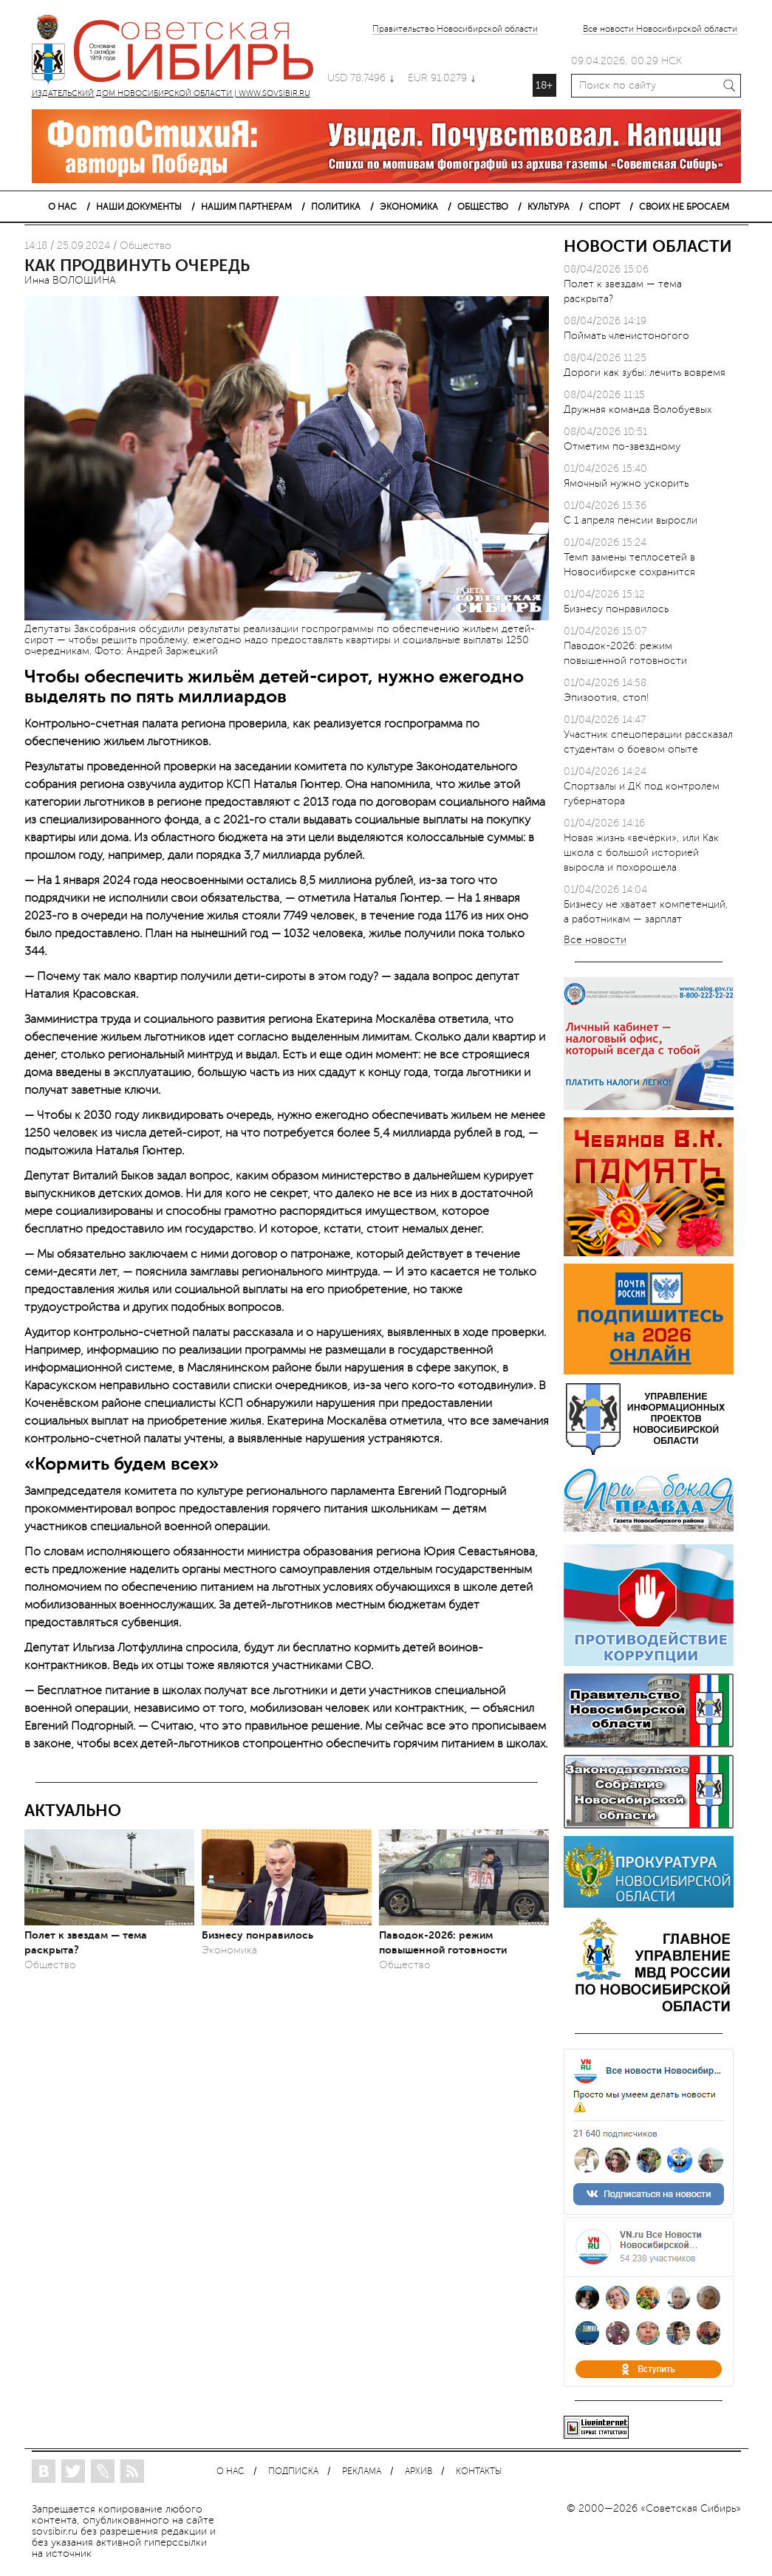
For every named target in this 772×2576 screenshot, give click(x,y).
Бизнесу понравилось (257, 1935)
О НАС (62, 207)
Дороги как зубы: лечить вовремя (644, 372)
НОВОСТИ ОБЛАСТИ (648, 246)
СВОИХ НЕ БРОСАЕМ (684, 207)
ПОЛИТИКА (336, 207)
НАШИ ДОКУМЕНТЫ (139, 207)
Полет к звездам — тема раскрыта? (85, 1942)
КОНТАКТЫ (479, 2471)
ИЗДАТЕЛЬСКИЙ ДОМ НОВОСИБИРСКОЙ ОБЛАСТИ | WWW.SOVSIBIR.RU (179, 52)
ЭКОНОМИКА (409, 207)
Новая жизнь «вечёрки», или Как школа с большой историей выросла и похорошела (641, 852)
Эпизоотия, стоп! (606, 697)
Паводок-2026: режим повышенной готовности (443, 1942)
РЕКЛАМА (361, 2471)
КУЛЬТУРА (548, 207)
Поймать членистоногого (626, 335)
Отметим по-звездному (622, 446)
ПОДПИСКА (293, 2471)
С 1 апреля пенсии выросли (630, 520)
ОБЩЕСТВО (482, 207)
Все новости (595, 940)
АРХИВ (418, 2471)
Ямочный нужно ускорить (626, 483)
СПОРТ (604, 207)
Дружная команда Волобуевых (637, 409)
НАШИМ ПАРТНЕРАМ (246, 207)
